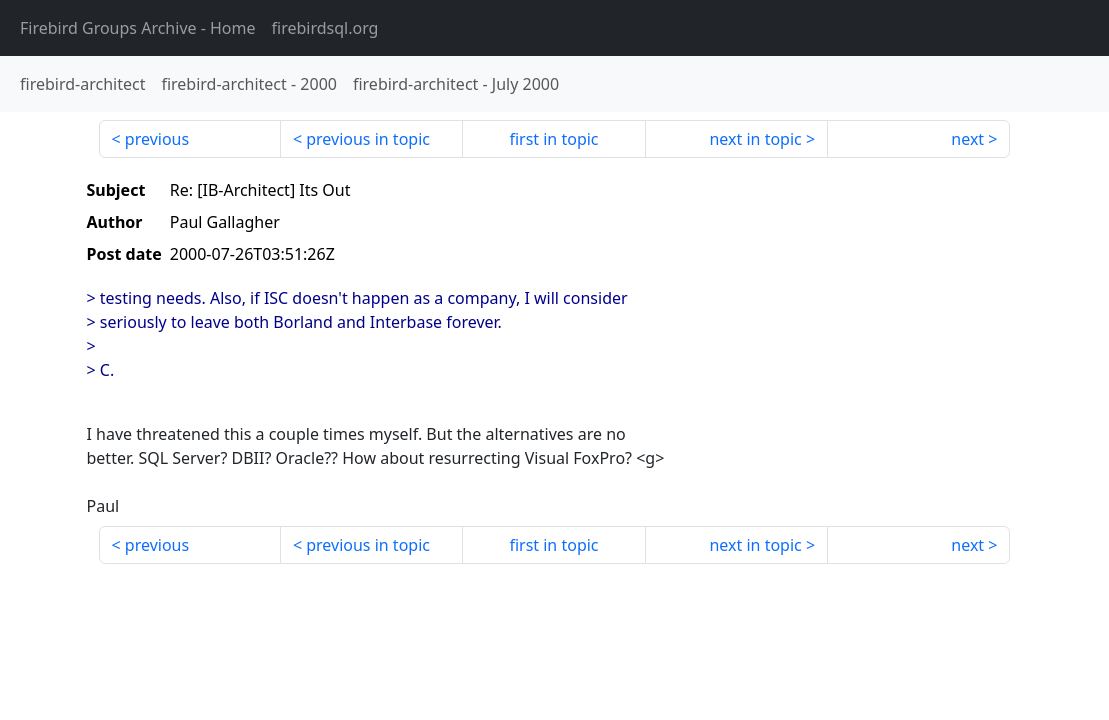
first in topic (553, 139)
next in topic (755, 139)
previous (157, 139)
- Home (138, 28)
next (967, 139)
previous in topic (368, 139)
